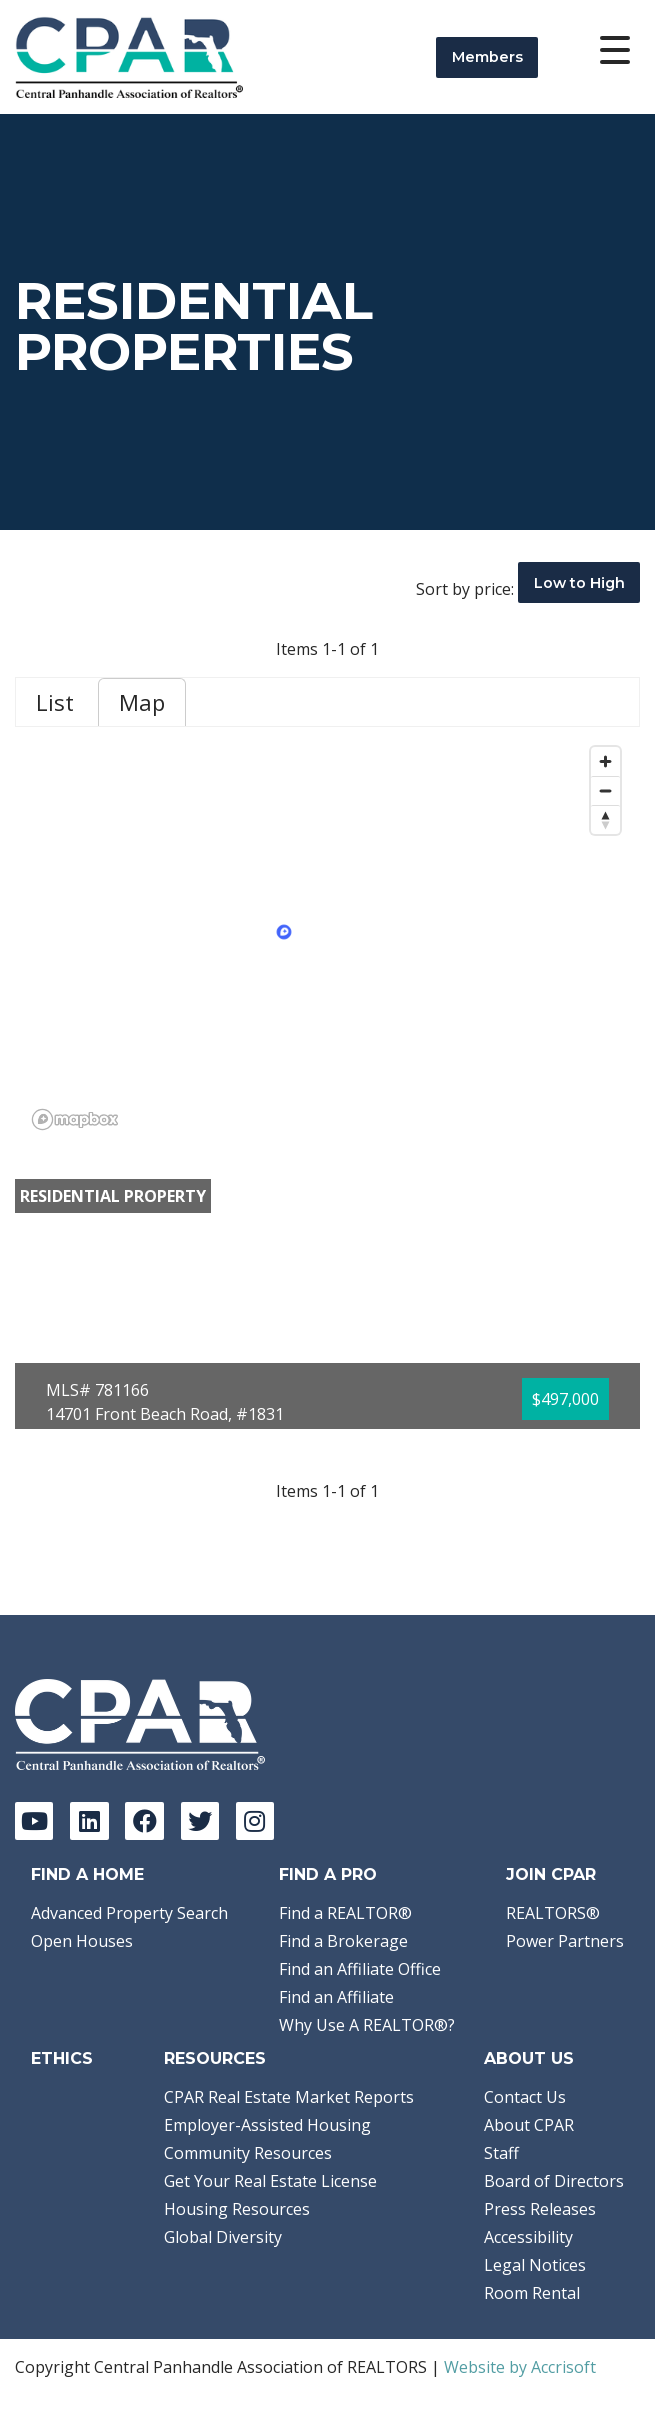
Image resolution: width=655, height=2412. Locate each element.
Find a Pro (328, 1874)
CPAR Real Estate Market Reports (289, 2097)
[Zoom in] (605, 761)
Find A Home (87, 1874)
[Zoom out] (605, 790)
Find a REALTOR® (345, 1913)
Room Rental (532, 2293)
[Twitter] (200, 1821)
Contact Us (525, 2097)
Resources (215, 2058)
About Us (529, 2058)
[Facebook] (144, 1821)
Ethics (62, 2058)
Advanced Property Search (129, 1913)
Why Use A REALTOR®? (367, 2025)
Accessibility (528, 2237)
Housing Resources (237, 2209)
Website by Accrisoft (520, 2367)
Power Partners (565, 1941)
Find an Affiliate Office (360, 1969)
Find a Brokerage (343, 1941)
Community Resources (248, 2153)
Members (487, 57)
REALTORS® (553, 1913)
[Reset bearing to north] (605, 819)
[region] (327, 937)
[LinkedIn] (89, 1821)
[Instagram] (255, 1821)
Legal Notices (535, 2265)
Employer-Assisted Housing (267, 2125)
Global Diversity (223, 2237)
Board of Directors (554, 2181)
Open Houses (82, 1941)
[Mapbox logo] (75, 1119)
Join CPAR (551, 1874)
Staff (501, 2153)
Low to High (579, 583)
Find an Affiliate (336, 1997)
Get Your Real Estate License (270, 2181)
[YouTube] (34, 1821)
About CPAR (529, 2125)
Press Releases (540, 2209)
